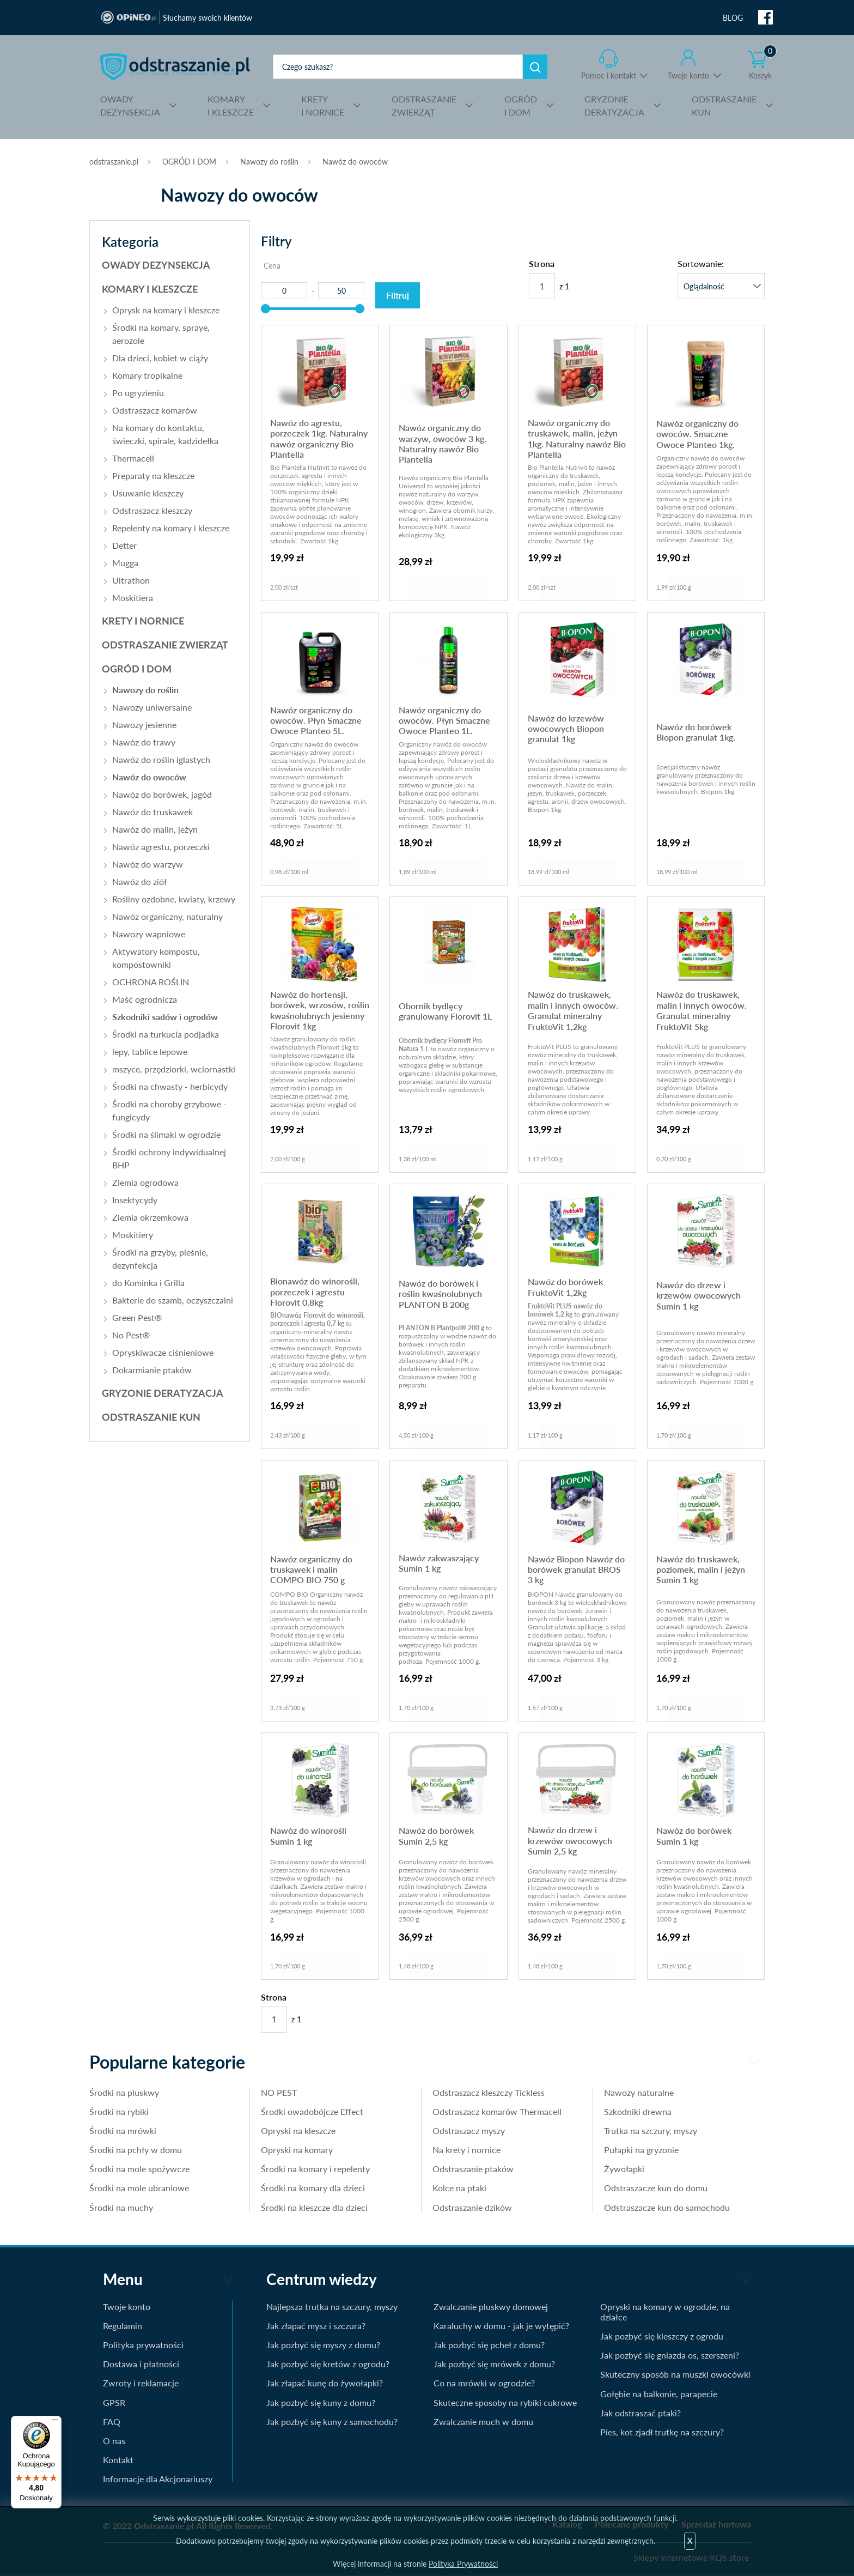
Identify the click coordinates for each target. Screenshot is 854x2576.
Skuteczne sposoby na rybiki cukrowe (505, 2402)
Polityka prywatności (143, 2344)
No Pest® (131, 1335)
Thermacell (133, 458)
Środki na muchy (121, 2207)
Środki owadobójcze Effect (312, 2111)
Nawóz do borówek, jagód (162, 794)
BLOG (733, 17)
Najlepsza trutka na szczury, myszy (332, 2306)
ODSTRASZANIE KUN (151, 1417)
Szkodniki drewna (638, 2111)
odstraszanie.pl (175, 66)
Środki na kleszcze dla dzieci (314, 2207)
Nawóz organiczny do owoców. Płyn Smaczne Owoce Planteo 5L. (316, 720)
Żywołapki (624, 2168)
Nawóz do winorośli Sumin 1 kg (308, 1835)
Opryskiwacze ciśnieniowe (162, 1352)
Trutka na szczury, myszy (650, 2130)
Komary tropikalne (147, 375)
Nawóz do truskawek (152, 812)
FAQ (111, 2421)
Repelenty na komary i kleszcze (170, 528)
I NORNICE (322, 105)
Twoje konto (688, 75)
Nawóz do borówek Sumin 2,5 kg (436, 1835)
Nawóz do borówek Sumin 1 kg (693, 1835)
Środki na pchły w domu (135, 2149)
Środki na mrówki (122, 2130)
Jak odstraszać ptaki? (640, 2413)
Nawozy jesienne (144, 724)
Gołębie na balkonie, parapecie (658, 2394)
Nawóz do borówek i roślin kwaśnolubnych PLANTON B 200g (440, 1294)
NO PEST (279, 2092)
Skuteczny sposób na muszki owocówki (675, 2374)
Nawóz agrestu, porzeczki (161, 846)
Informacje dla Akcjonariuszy (157, 2479)
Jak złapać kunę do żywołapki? (324, 2383)
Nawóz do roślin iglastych (161, 759)
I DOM (520, 105)
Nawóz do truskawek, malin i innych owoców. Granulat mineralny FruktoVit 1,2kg (573, 1010)
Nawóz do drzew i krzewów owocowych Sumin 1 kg (698, 1295)
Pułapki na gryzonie (641, 2149)
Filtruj (397, 295)
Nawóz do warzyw (147, 864)
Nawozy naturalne (639, 2092)
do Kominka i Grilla (148, 1282)
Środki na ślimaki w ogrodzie (166, 1134)
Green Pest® (137, 1317)
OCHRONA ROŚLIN (150, 982)
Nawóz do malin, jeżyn (155, 829)
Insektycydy (134, 1200)
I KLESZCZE (231, 105)
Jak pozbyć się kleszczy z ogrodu (661, 2336)
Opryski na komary (297, 2149)
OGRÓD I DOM (189, 161)
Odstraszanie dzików (472, 2207)
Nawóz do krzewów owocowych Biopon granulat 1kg (566, 728)
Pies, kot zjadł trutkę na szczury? (662, 2432)
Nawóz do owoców (355, 161)
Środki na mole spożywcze (139, 2168)
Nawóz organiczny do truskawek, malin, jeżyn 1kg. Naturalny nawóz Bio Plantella (577, 438)
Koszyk (762, 64)
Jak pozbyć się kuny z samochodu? (332, 2421)
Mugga (125, 562)
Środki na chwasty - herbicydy (170, 1086)
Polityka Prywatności (463, 2563)
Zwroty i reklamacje (141, 2383)
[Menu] (55, 2422)
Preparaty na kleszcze (153, 475)
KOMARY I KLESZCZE (150, 289)
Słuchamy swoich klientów (207, 17)
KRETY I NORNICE (143, 621)
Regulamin (122, 2325)
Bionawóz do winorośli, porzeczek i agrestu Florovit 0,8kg (314, 1291)
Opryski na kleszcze (298, 2130)
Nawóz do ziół (139, 881)
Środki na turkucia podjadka (165, 1034)
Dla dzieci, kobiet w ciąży (160, 358)
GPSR (114, 2402)
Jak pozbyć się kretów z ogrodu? (327, 2364)
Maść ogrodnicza (144, 999)
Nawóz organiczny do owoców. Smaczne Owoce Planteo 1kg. (697, 434)
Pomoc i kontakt (608, 75)
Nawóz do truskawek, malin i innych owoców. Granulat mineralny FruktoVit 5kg (701, 1010)
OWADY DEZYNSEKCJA (156, 265)
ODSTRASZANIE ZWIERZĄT (165, 645)
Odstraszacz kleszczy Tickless (488, 2092)
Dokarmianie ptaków (152, 1370)
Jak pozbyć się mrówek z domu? (494, 2364)
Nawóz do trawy (143, 742)
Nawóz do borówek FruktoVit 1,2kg (565, 1286)
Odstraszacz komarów (154, 410)
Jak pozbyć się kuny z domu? (320, 2402)
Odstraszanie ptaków (473, 2168)
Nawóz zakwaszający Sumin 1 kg (439, 1563)
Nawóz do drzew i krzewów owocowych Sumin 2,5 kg (570, 1840)
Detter (124, 545)
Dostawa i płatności (141, 2364)
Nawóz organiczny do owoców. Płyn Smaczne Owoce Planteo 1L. (444, 720)
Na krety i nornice (466, 2149)
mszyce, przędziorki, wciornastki (173, 1069)
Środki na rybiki (119, 2111)
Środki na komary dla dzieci (313, 2188)
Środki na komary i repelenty (315, 2168)
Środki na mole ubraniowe (139, 2188)
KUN (724, 105)
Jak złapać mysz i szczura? (315, 2325)
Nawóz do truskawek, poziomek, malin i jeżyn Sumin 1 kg (700, 1569)
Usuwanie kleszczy (148, 493)
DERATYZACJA (614, 105)
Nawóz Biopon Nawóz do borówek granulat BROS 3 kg (576, 1569)
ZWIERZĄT (424, 105)
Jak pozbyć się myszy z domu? (323, 2344)
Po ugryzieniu (138, 392)
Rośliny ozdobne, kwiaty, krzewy (173, 899)
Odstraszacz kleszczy (152, 510)
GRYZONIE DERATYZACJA (162, 1393)
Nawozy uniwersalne (152, 707)
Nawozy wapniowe (148, 934)
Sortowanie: (701, 263)
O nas (114, 2440)
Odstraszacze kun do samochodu (667, 2207)
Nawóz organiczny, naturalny (167, 916)
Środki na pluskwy (124, 2092)
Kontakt (118, 2459)
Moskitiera (132, 597)
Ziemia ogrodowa (145, 1182)
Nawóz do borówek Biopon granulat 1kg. (695, 732)
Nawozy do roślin (269, 161)
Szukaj (535, 66)
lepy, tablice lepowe (149, 1051)
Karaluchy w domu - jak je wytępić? (501, 2325)
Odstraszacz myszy (468, 2130)
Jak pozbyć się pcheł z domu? (489, 2344)
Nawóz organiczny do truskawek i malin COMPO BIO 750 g (311, 1569)
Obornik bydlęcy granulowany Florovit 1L (445, 1011)
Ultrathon (131, 580)
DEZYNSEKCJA (130, 105)
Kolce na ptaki (459, 2188)
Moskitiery (132, 1234)
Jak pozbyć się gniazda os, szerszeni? (669, 2355)
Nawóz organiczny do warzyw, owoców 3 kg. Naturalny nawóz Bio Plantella (442, 443)
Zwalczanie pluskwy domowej (491, 2306)
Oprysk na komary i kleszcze (165, 310)
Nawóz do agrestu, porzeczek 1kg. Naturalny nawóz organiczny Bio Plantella (319, 438)
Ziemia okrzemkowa (150, 1217)
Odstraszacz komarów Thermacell (497, 2111)
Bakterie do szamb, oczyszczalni (172, 1300)
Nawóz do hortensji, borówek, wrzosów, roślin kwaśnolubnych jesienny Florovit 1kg (319, 1010)
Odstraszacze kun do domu (655, 2188)
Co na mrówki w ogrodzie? (484, 2383)
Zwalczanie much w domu (483, 2421)
